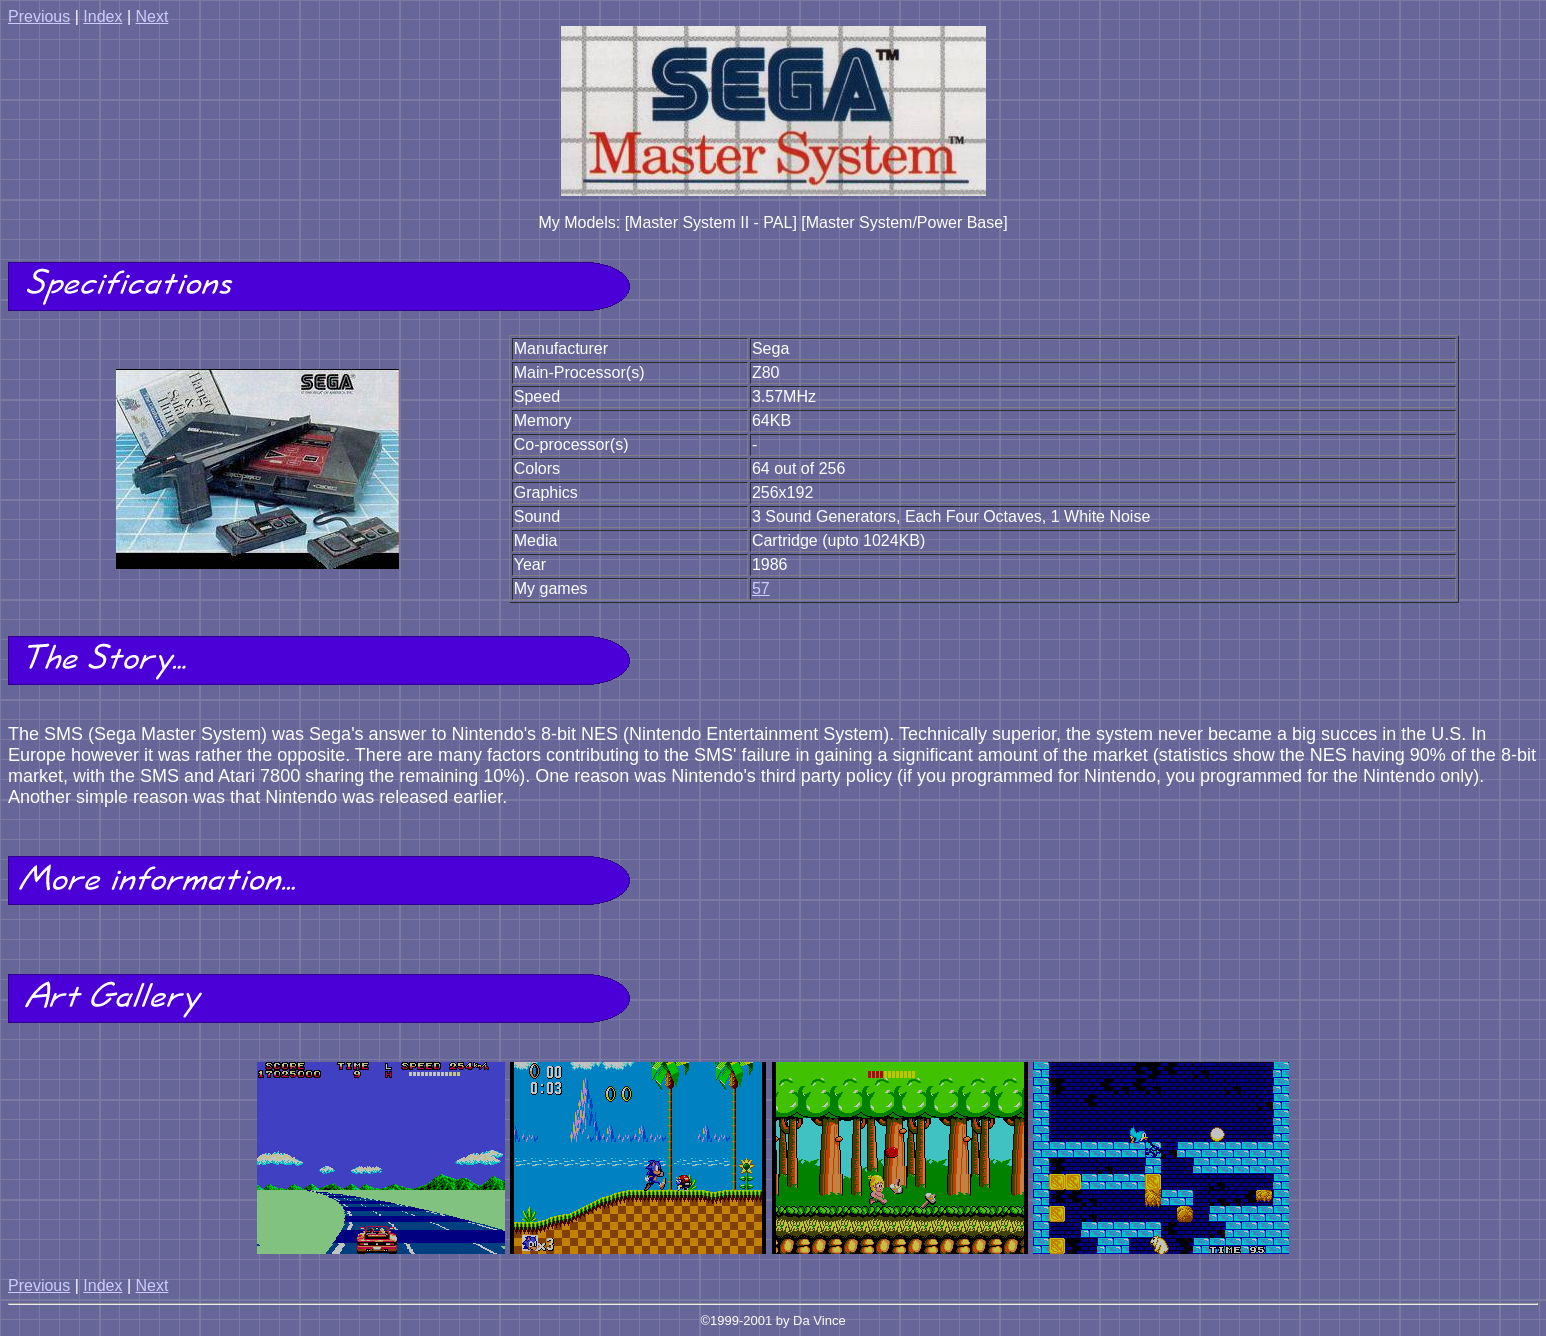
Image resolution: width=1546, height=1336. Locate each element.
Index (102, 16)
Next (151, 16)
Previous (39, 16)
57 (761, 588)
